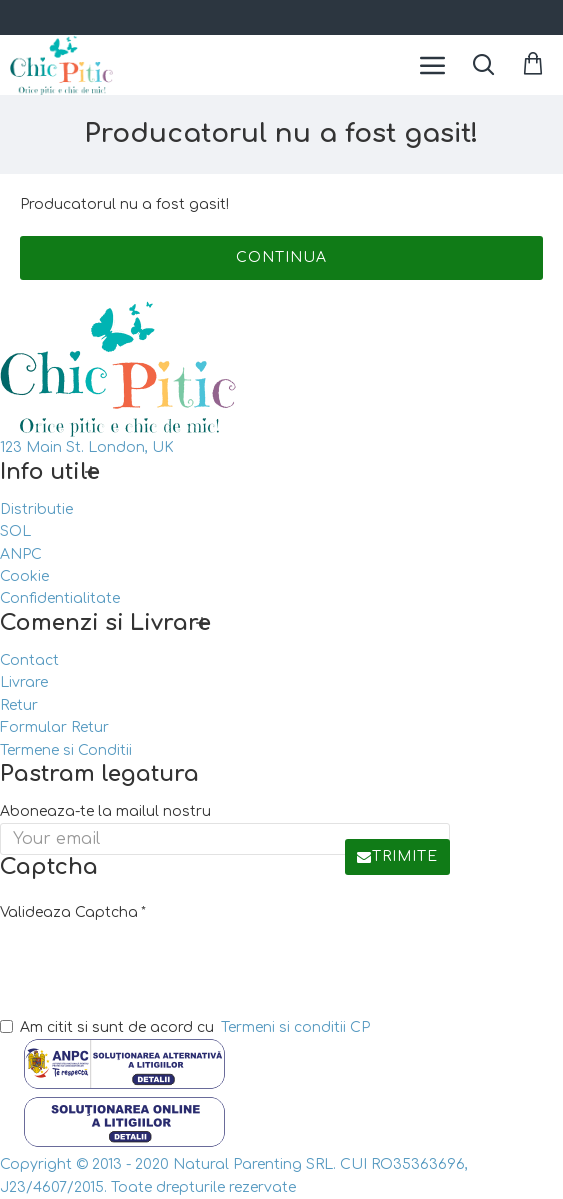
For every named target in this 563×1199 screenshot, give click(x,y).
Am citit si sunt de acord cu (186, 1028)
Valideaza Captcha (69, 912)
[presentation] (140, 965)
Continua (281, 257)
